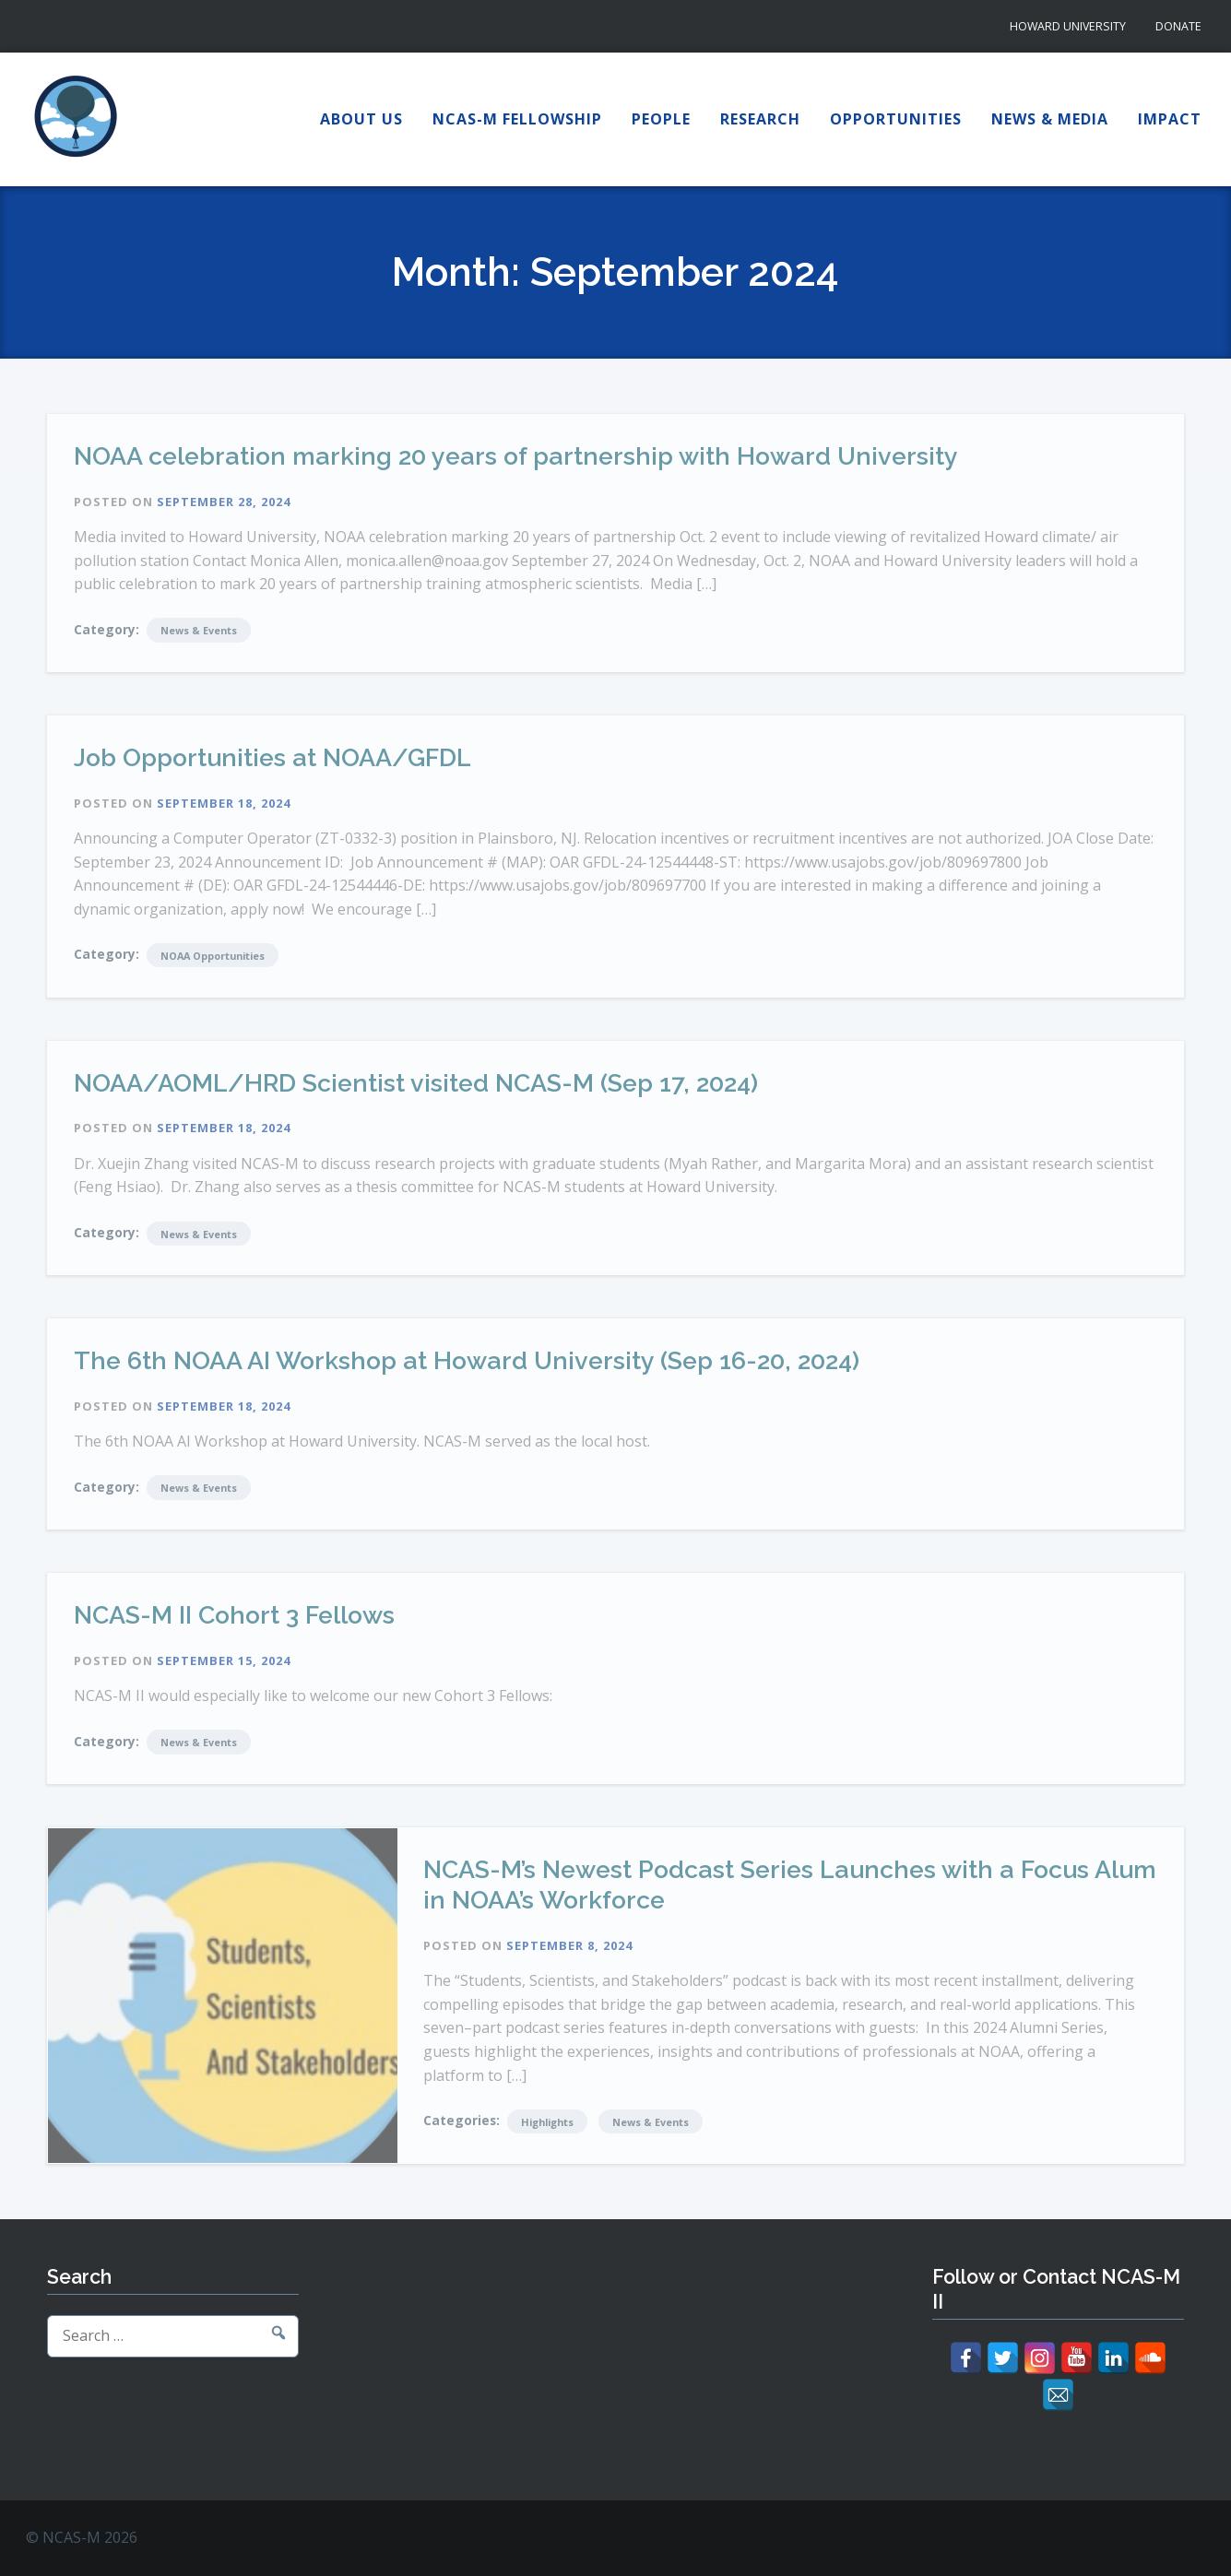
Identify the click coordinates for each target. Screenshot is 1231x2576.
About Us (361, 119)
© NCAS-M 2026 (81, 2537)
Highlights (547, 2122)
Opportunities (896, 119)
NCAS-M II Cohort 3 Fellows (234, 1615)
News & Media (1049, 119)
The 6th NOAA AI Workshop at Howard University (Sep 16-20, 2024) (466, 1360)
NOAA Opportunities (212, 956)
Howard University (1068, 26)
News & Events (198, 630)
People (661, 119)
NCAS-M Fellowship (517, 119)
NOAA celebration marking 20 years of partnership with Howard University (516, 456)
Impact (1169, 119)
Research (760, 119)
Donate (1178, 26)
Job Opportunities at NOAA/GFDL (272, 757)
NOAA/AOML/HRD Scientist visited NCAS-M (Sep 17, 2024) (416, 1083)
